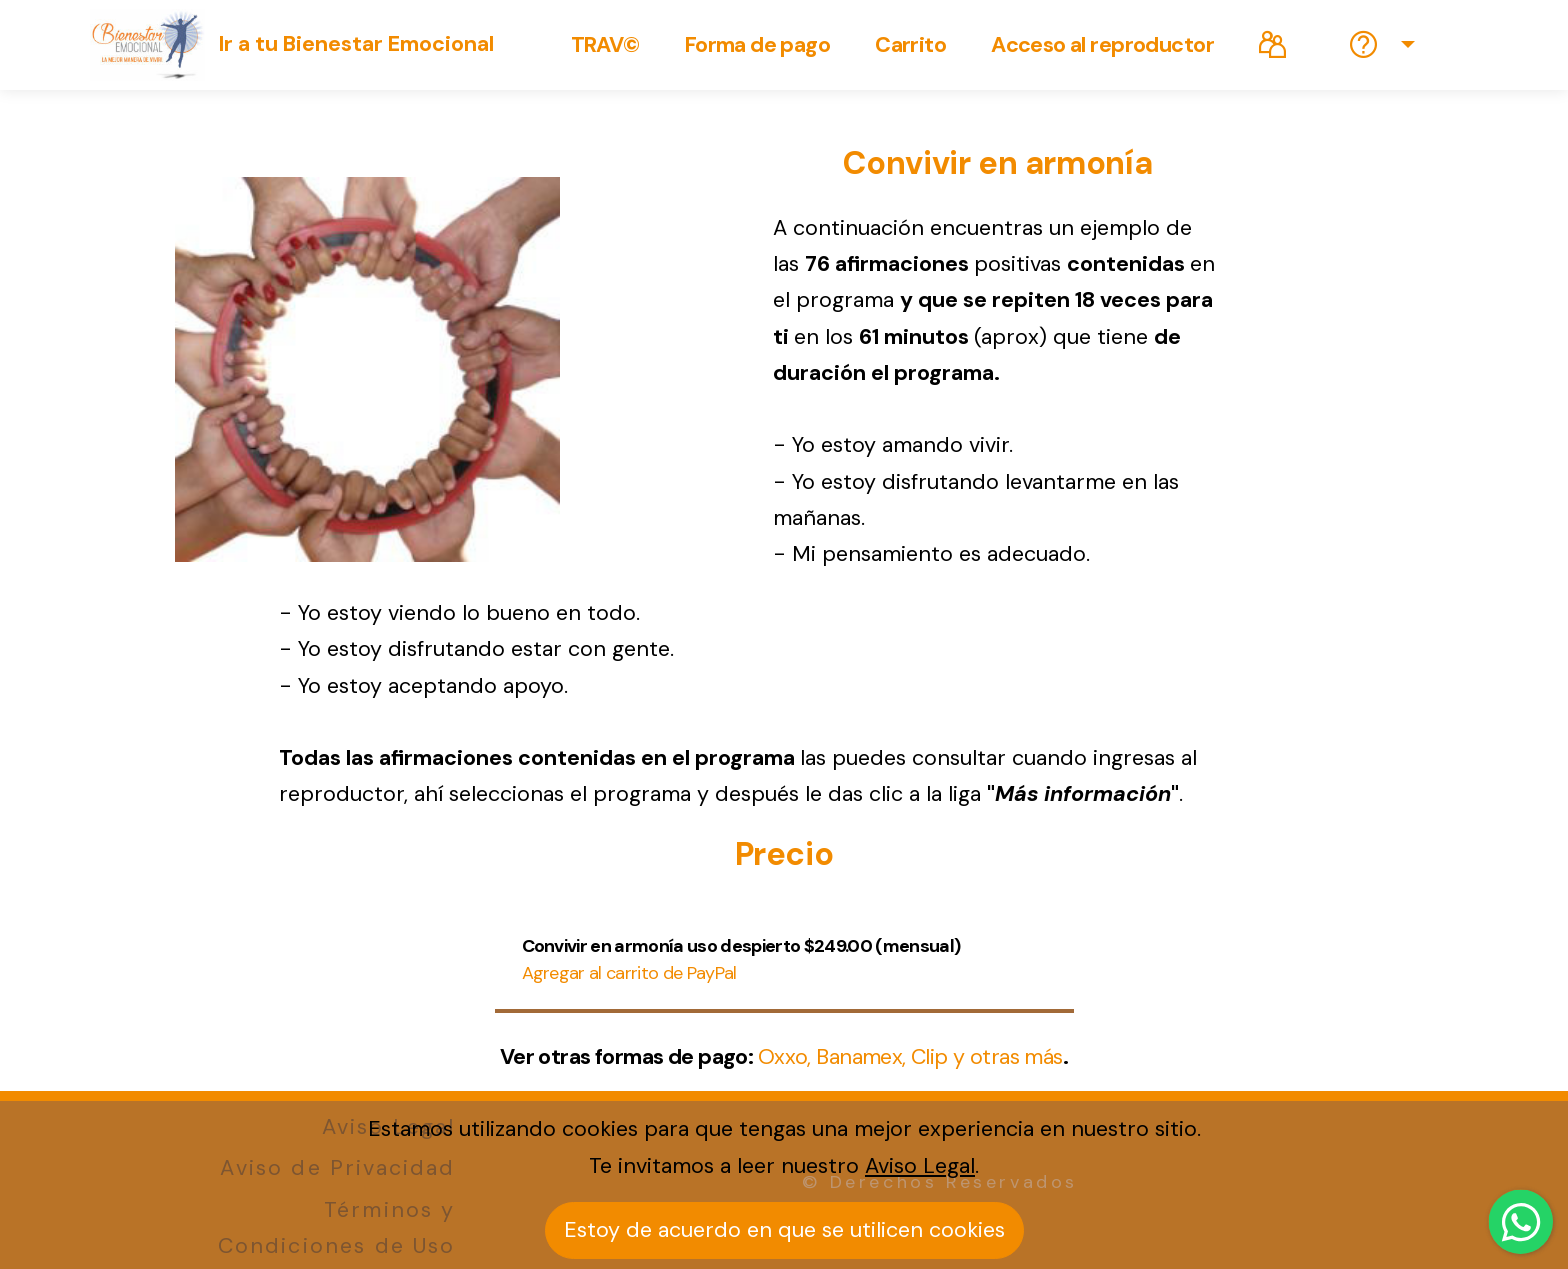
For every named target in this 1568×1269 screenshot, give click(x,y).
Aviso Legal (920, 1166)
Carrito (910, 45)
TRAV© (605, 45)
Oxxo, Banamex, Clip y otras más (910, 1057)
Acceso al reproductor (1102, 45)
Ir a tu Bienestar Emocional (356, 45)
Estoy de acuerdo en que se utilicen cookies (784, 1230)
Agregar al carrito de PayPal (629, 973)
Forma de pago (757, 45)
